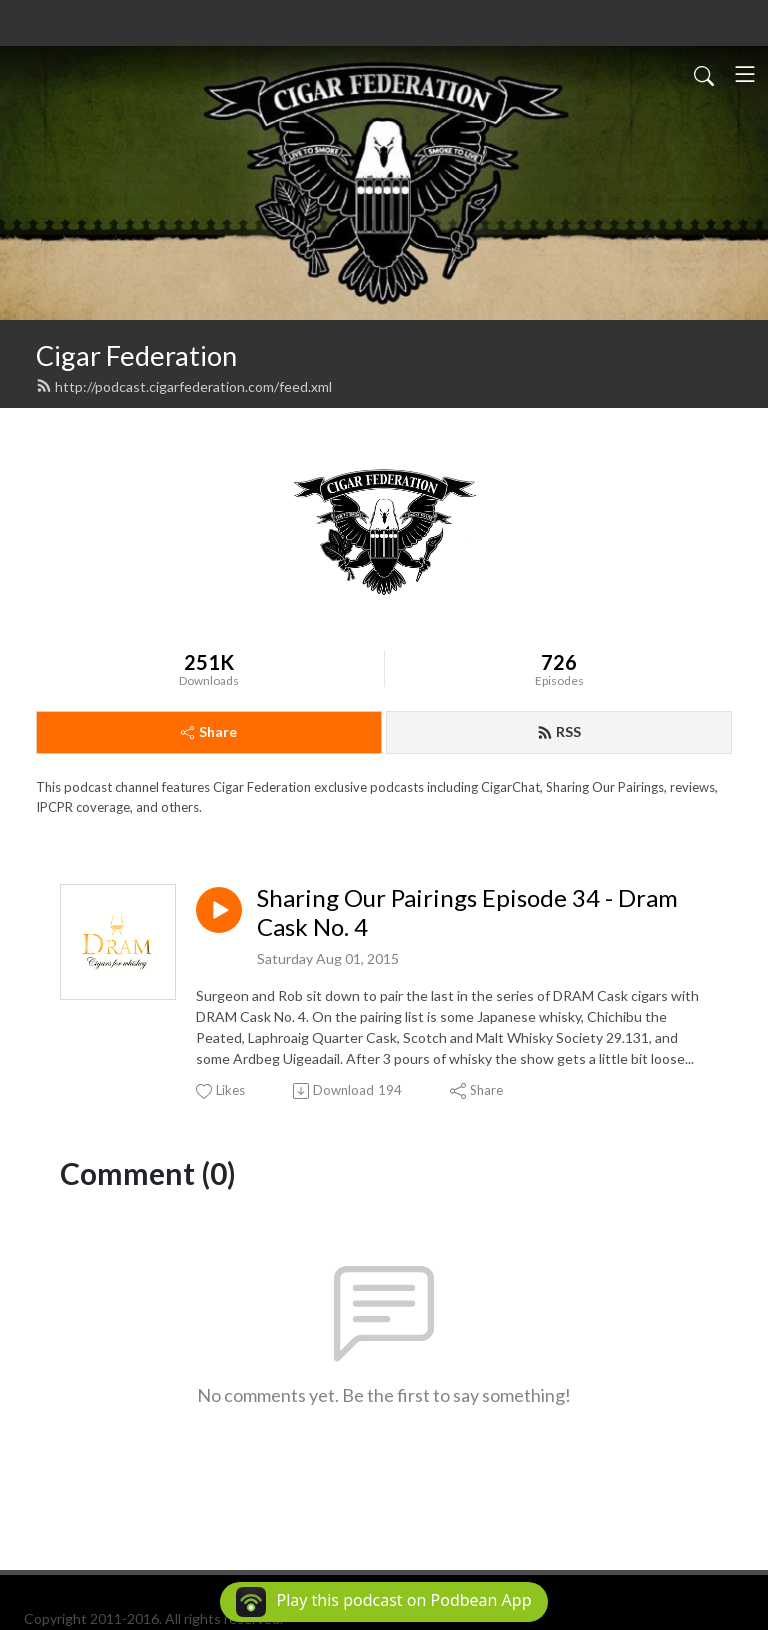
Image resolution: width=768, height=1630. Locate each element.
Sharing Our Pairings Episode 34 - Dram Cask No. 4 (467, 912)
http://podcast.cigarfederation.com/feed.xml (184, 386)
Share (209, 731)
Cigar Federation (136, 355)
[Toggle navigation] (745, 74)
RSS (559, 731)
